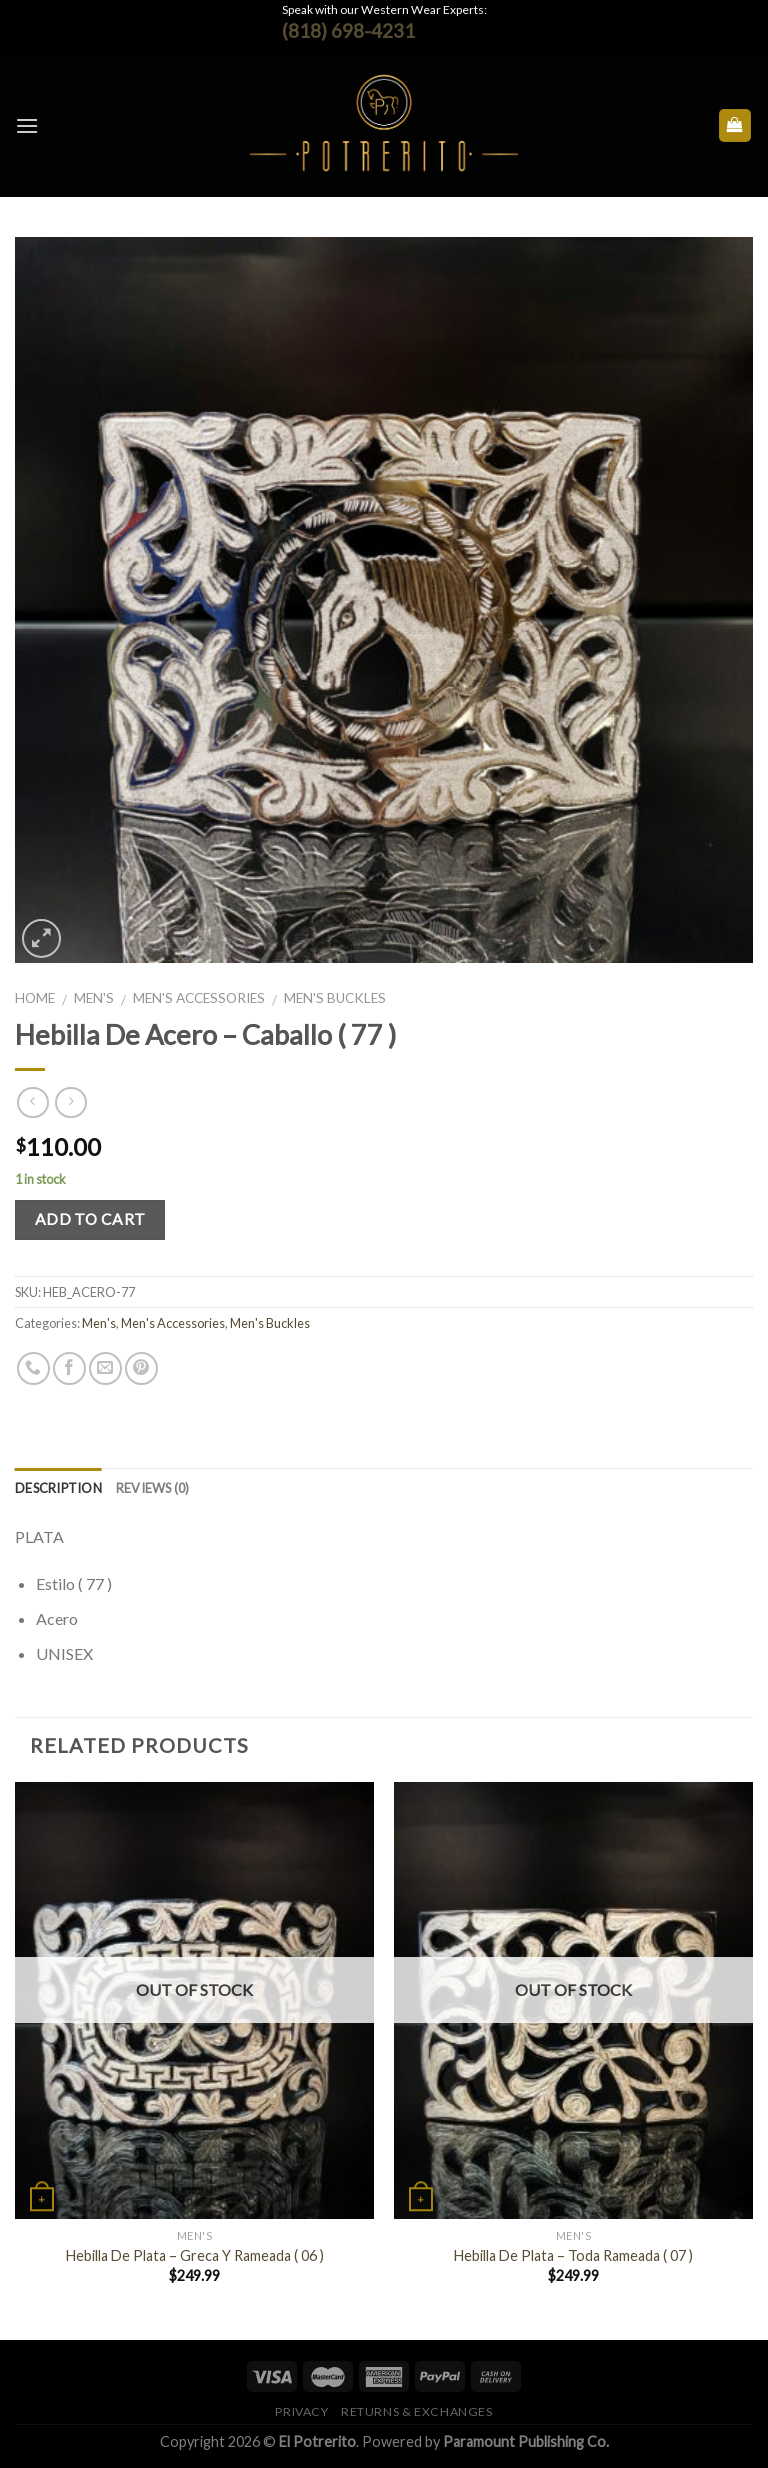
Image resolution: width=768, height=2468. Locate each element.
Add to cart (90, 1219)
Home (35, 998)
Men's (94, 998)
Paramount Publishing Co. (526, 2441)
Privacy (301, 2411)
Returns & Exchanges (417, 2411)
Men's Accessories (199, 998)
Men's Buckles (335, 998)
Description (58, 1488)
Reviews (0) (153, 1488)
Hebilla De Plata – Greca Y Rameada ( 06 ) (195, 2255)
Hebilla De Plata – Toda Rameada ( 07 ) (573, 2255)
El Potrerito (317, 2441)
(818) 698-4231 (348, 30)
